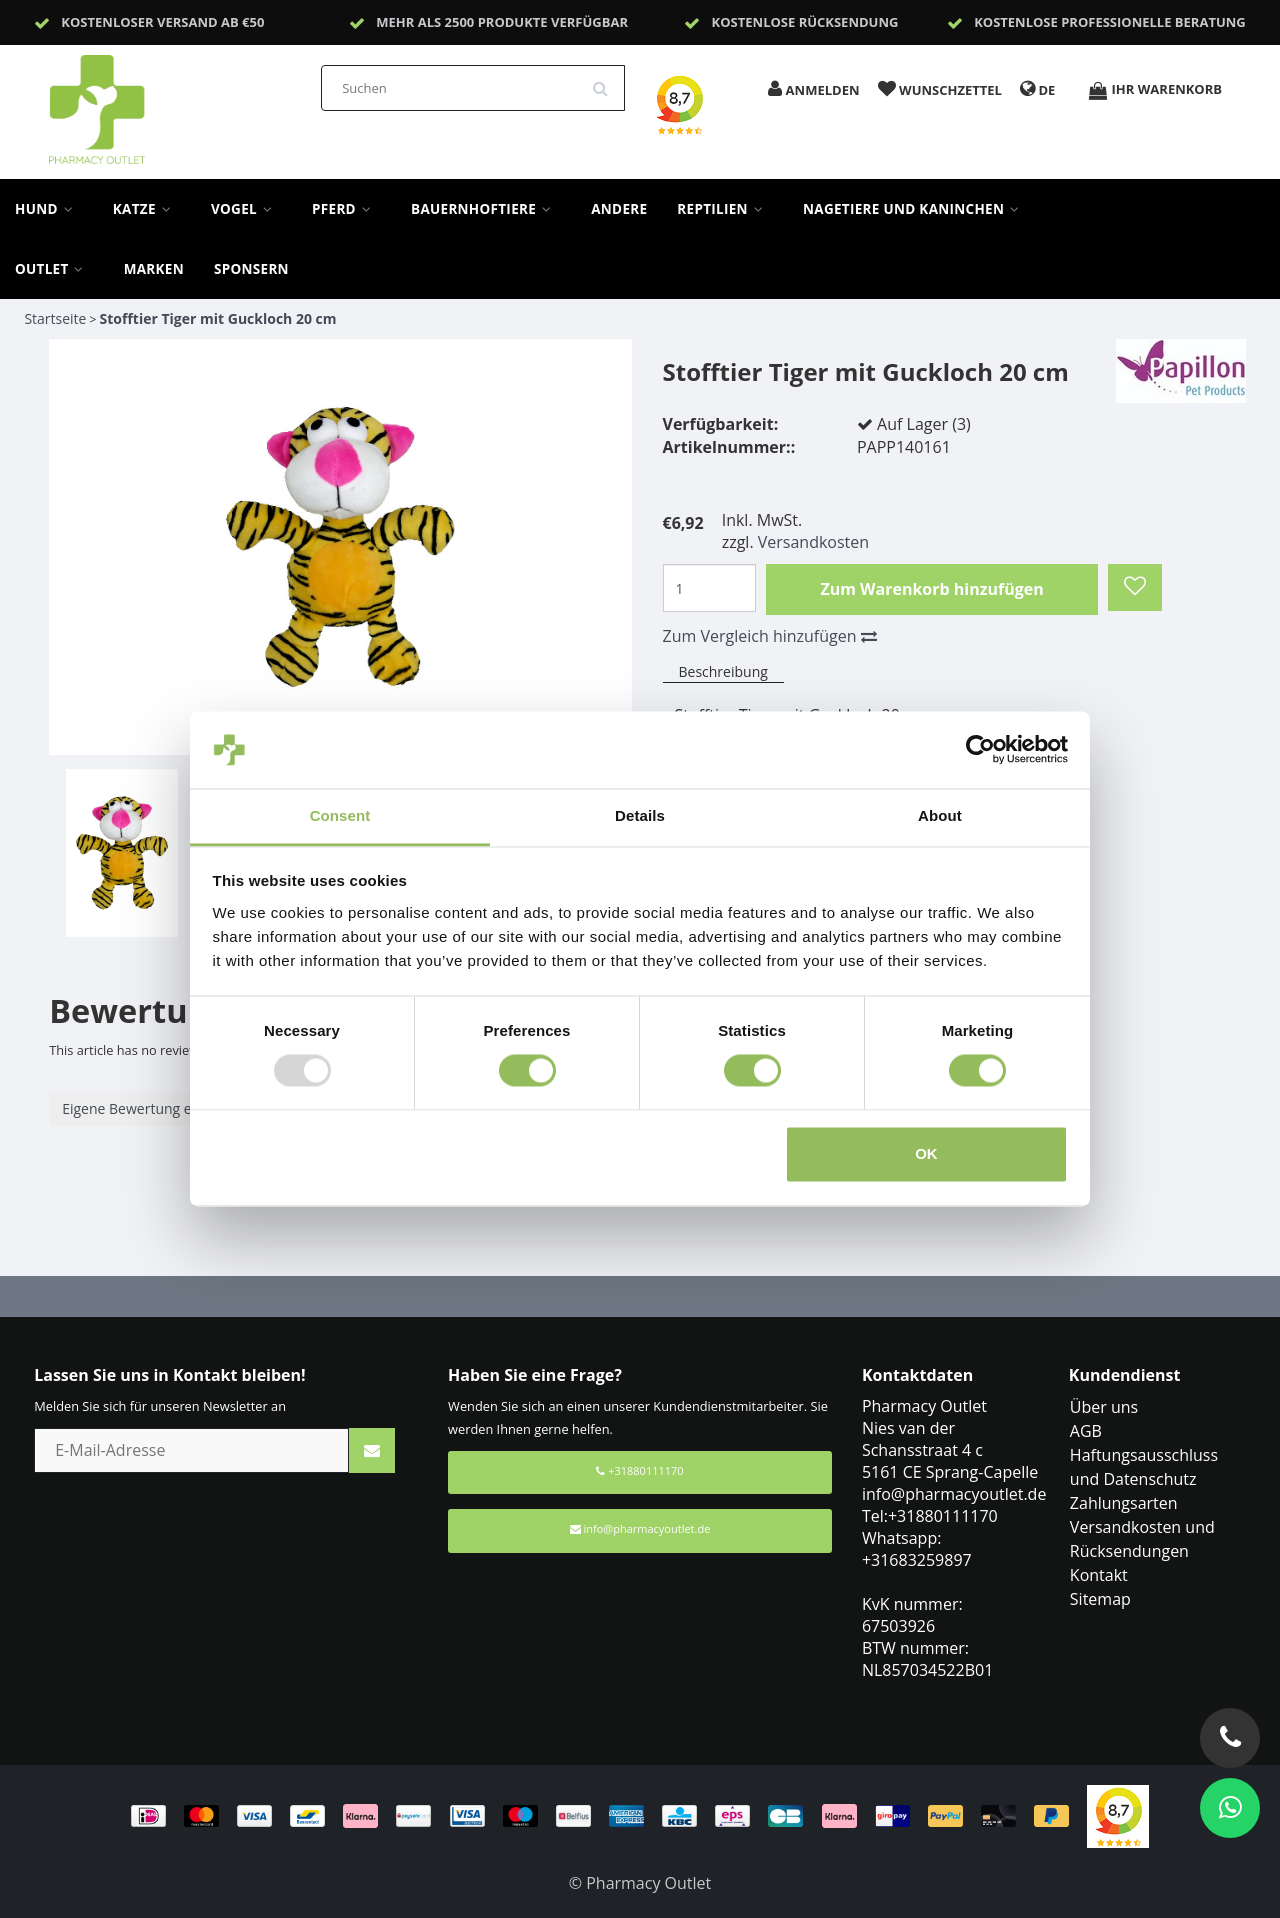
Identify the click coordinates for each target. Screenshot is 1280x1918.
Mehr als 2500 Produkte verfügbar (502, 22)
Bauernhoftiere (486, 209)
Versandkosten (813, 542)
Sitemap (1100, 1599)
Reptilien (725, 209)
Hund (49, 209)
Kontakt (1099, 1575)
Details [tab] (640, 815)
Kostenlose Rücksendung (805, 22)
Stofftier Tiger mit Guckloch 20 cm (218, 318)
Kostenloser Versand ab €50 (162, 22)
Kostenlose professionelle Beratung (1110, 22)
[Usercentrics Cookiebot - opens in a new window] (980, 750)
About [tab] (940, 815)
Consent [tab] (340, 815)
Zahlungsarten (1124, 1503)
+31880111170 (639, 1470)
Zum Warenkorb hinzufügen (931, 589)
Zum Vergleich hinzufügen (770, 636)
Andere (619, 209)
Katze (147, 209)
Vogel (246, 209)
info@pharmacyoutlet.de (640, 1528)
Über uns (1104, 1407)
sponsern (251, 269)
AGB (1086, 1431)
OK (926, 1153)
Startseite (55, 318)
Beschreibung (723, 671)
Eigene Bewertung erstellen (151, 1108)
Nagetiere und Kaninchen (916, 209)
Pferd (346, 209)
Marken (154, 269)
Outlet (54, 269)
